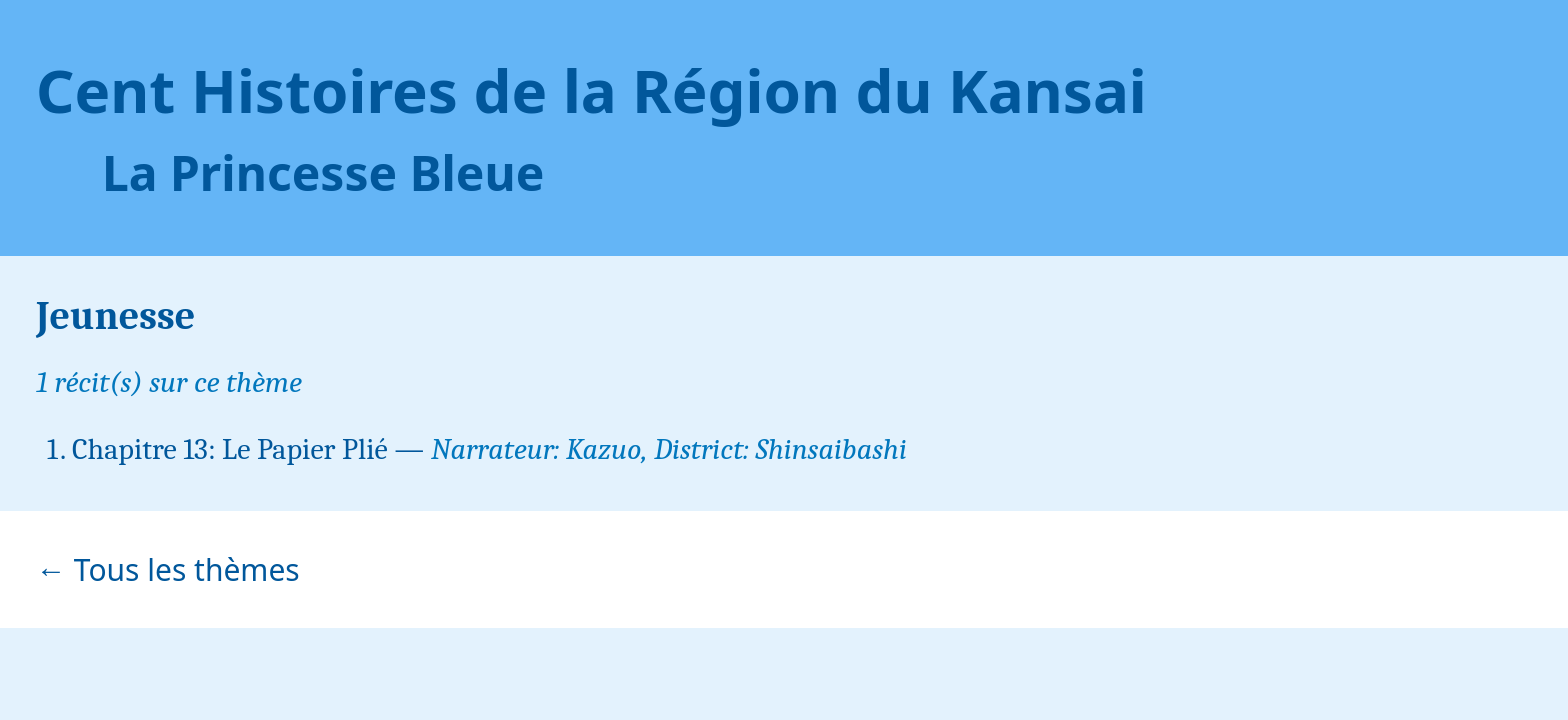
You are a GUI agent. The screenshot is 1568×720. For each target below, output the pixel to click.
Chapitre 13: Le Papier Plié (230, 449)
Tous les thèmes (187, 569)
